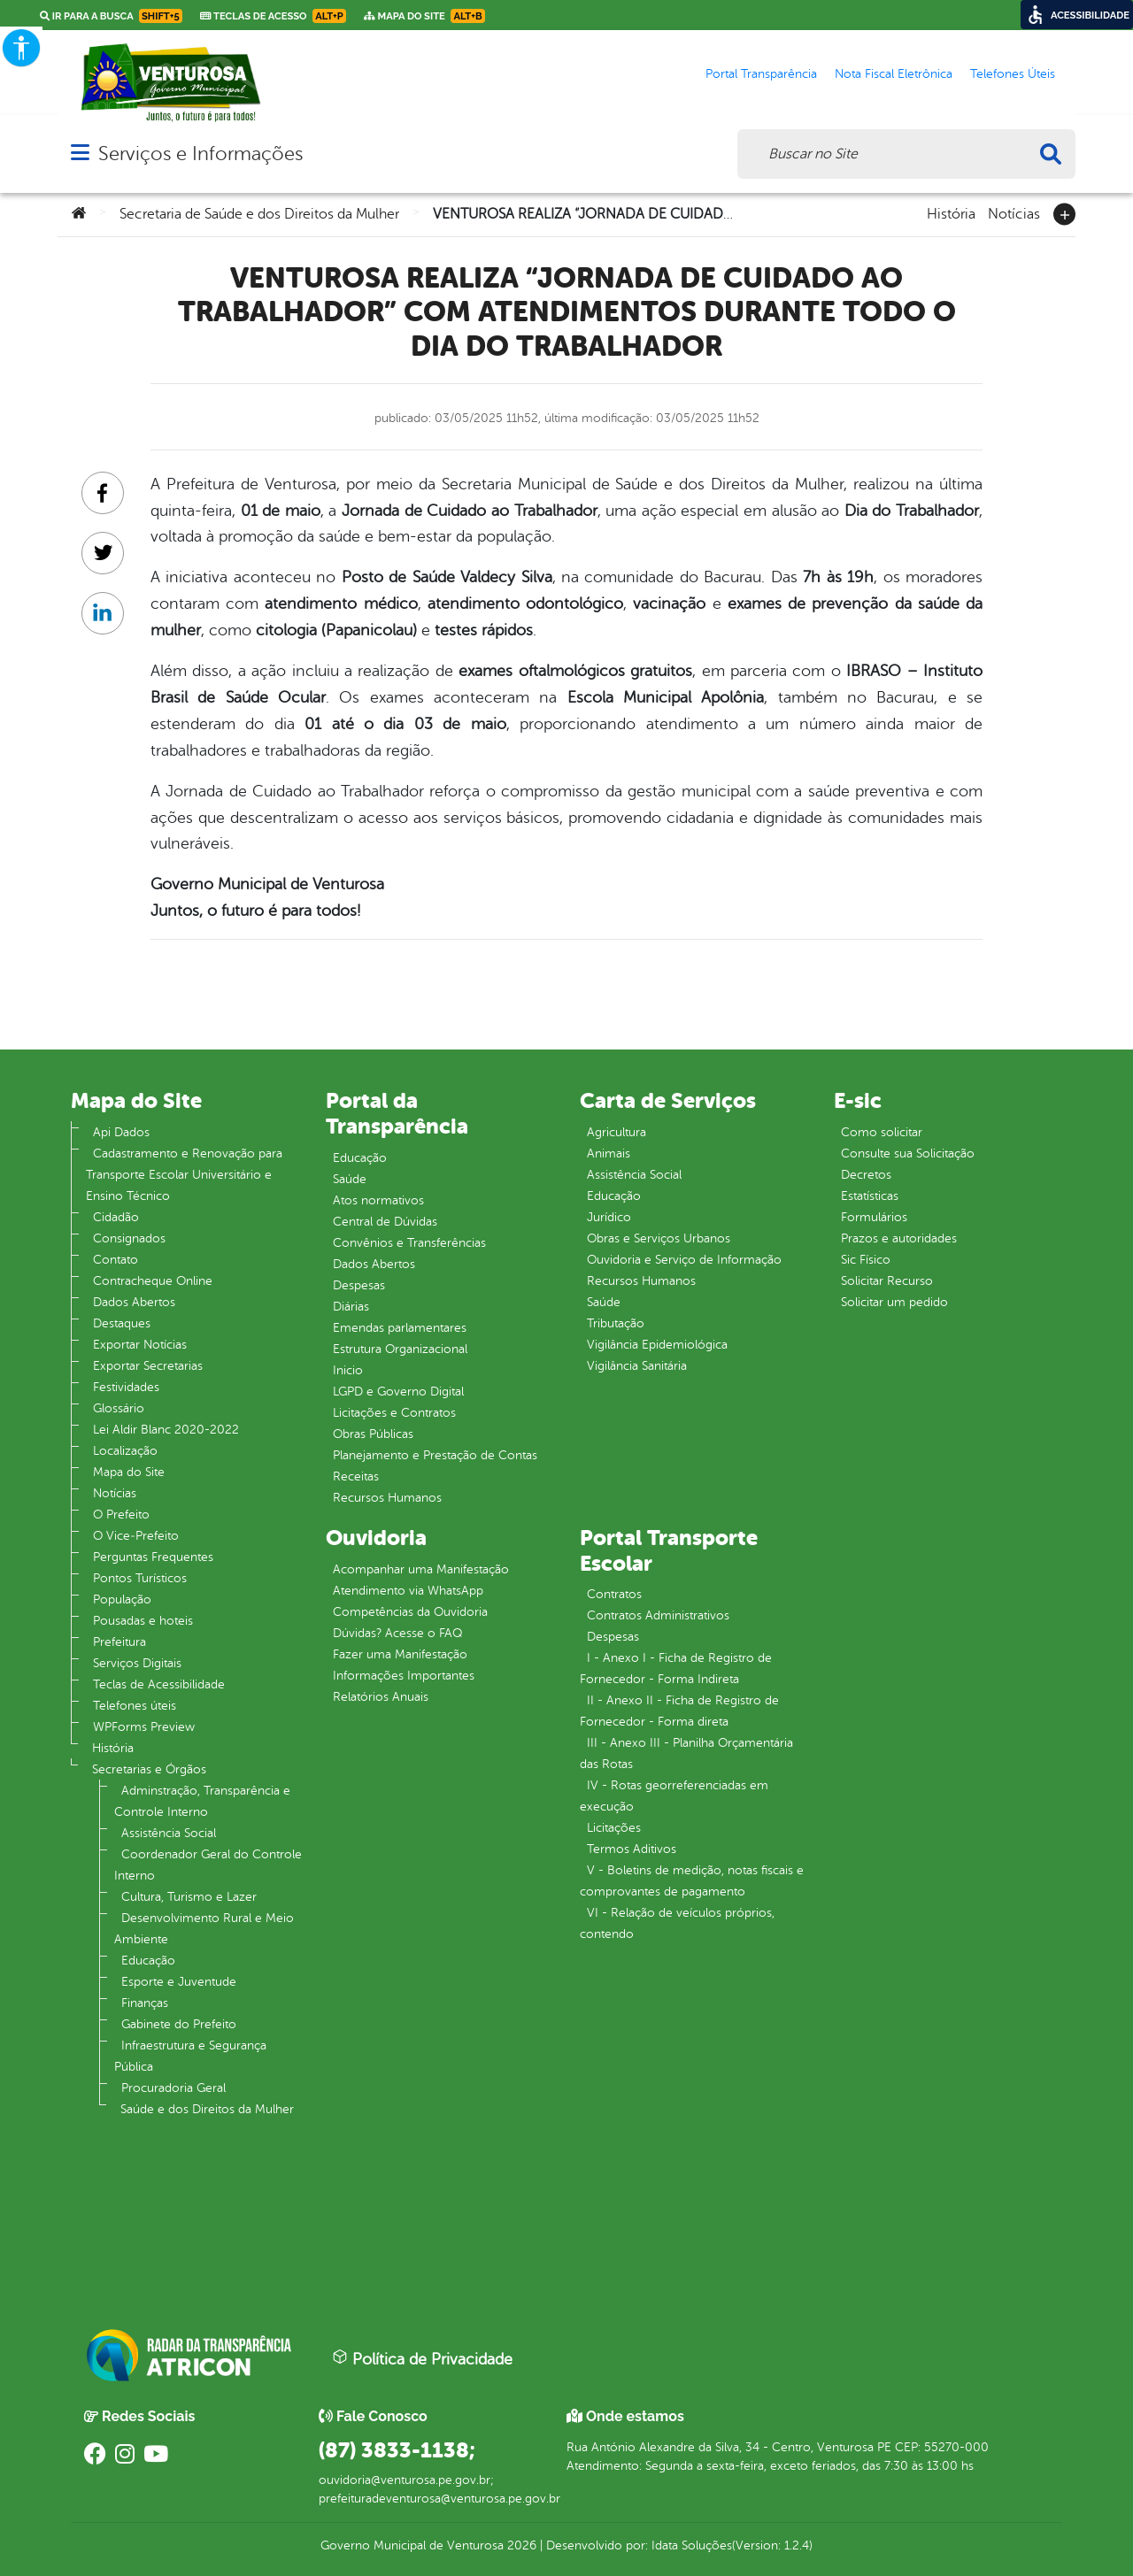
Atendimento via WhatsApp (408, 1590)
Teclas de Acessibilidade (159, 1684)
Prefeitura (119, 1642)
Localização (125, 1450)
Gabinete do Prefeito (178, 2024)
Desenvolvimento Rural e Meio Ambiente (204, 1928)
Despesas (359, 1285)
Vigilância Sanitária (637, 1366)
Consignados (129, 1238)
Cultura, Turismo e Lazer (189, 1896)
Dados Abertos (134, 1302)
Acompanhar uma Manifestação (421, 1569)
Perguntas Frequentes (153, 1557)
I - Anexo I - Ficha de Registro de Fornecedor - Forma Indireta (676, 1668)
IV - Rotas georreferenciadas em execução (674, 1796)
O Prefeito (121, 1514)
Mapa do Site (129, 1472)
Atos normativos (378, 1200)
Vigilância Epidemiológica (657, 1344)
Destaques (121, 1323)
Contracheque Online (152, 1281)
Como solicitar (881, 1132)
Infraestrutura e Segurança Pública (190, 2056)
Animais (608, 1153)
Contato (115, 1259)
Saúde (349, 1179)
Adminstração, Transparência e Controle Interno (202, 1801)
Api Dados (121, 1132)
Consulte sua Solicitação (908, 1153)
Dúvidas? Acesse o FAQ (397, 1633)
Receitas (356, 1476)
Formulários (874, 1217)
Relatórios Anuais (380, 1696)
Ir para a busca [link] (111, 16)
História (951, 212)
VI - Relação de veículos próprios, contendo (677, 1923)
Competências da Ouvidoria (410, 1612)
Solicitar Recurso (887, 1281)
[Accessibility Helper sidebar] (21, 48)
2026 (520, 2545)
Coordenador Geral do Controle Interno (208, 1865)
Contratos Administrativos (658, 1615)
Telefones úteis (134, 1705)
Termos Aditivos (631, 1849)
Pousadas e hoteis (143, 1620)
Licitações (614, 1827)
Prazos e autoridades (899, 1238)
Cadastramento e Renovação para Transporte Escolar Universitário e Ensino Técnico (184, 1175)
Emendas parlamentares (399, 1327)
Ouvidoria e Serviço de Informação (684, 1259)
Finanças (144, 2003)
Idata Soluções (691, 2545)
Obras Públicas (373, 1434)
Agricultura (616, 1132)
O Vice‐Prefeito (136, 1535)
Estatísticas (869, 1196)
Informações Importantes (403, 1675)
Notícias (1014, 212)
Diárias (351, 1306)
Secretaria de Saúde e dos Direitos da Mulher (259, 214)
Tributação (615, 1323)
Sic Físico (865, 1259)
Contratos (614, 1594)
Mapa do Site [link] (424, 16)
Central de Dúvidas (385, 1221)
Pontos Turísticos (140, 1578)
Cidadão (116, 1217)
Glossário (118, 1408)
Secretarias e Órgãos (149, 1769)
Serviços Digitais (137, 1663)
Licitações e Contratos (394, 1412)
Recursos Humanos (387, 1497)
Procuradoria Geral (173, 2088)
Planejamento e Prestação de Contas (435, 1455)
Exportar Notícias (140, 1344)
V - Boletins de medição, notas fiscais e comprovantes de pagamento (692, 1881)
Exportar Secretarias (148, 1366)
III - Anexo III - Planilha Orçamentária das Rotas (686, 1753)
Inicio (348, 1370)
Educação (148, 1960)
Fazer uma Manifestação (400, 1654)
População (122, 1599)
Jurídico (609, 1217)
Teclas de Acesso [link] (273, 16)
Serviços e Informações (200, 153)
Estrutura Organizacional (400, 1349)
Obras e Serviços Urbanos (658, 1238)
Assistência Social (168, 1833)
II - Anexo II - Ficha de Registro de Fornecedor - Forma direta (679, 1711)
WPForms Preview (144, 1727)
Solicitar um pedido (894, 1302)
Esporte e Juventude (178, 1981)
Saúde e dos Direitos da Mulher (207, 2109)
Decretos (866, 1174)
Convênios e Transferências (409, 1243)
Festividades (126, 1387)
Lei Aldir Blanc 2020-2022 (166, 1429)
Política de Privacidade (422, 2358)
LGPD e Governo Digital (398, 1391)
